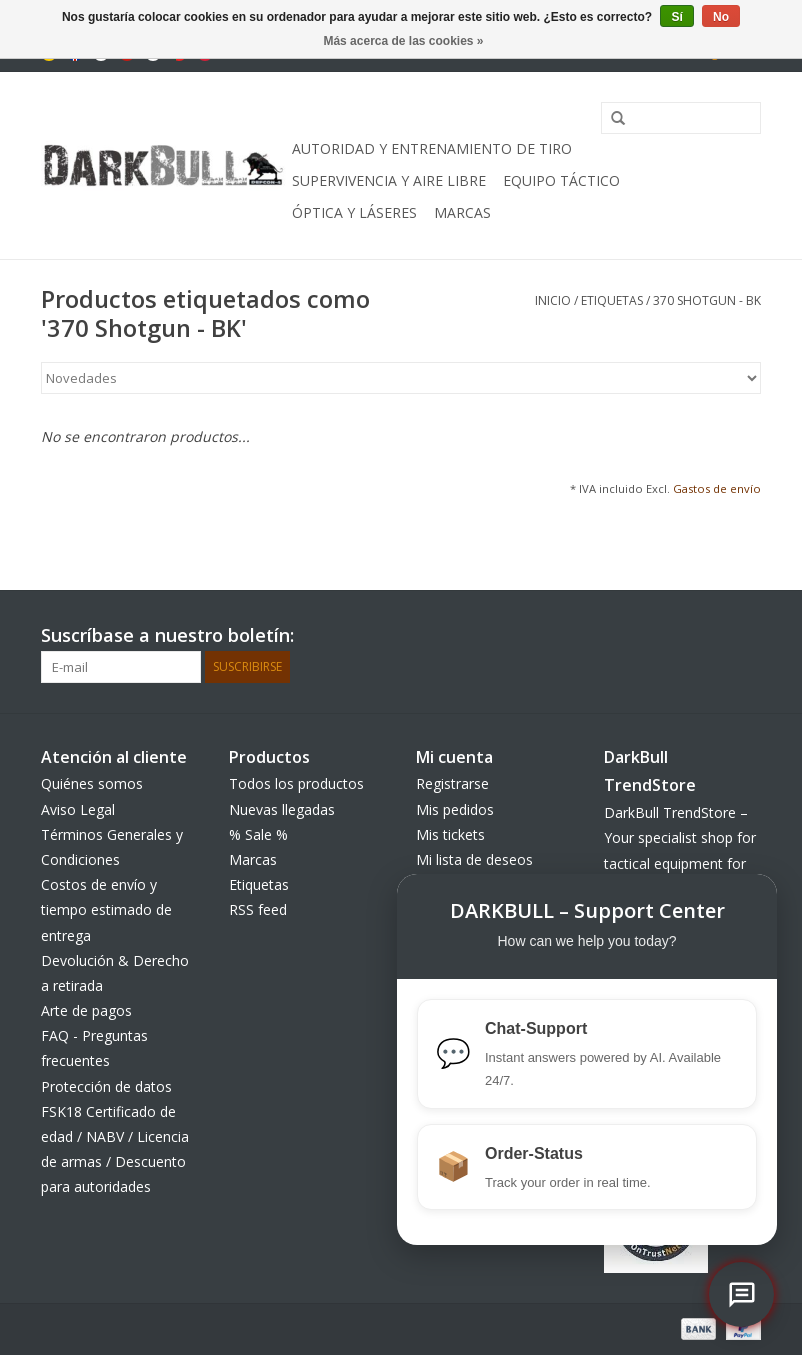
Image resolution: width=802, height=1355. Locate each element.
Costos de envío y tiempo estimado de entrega (106, 909)
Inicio (553, 300)
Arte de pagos (86, 1010)
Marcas (462, 212)
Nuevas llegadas (282, 809)
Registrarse (452, 783)
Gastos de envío (717, 488)
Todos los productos (296, 783)
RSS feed (258, 909)
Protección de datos (106, 1086)
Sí (676, 17)
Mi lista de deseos (474, 859)
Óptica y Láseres (354, 212)
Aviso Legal (78, 809)
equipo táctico (561, 180)
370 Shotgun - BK (707, 300)
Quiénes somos (92, 783)
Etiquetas (612, 300)
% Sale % (258, 834)
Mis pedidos (455, 809)
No (721, 17)
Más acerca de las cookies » (403, 41)
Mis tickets (450, 834)
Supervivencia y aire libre (389, 180)
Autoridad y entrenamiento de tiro (432, 148)
